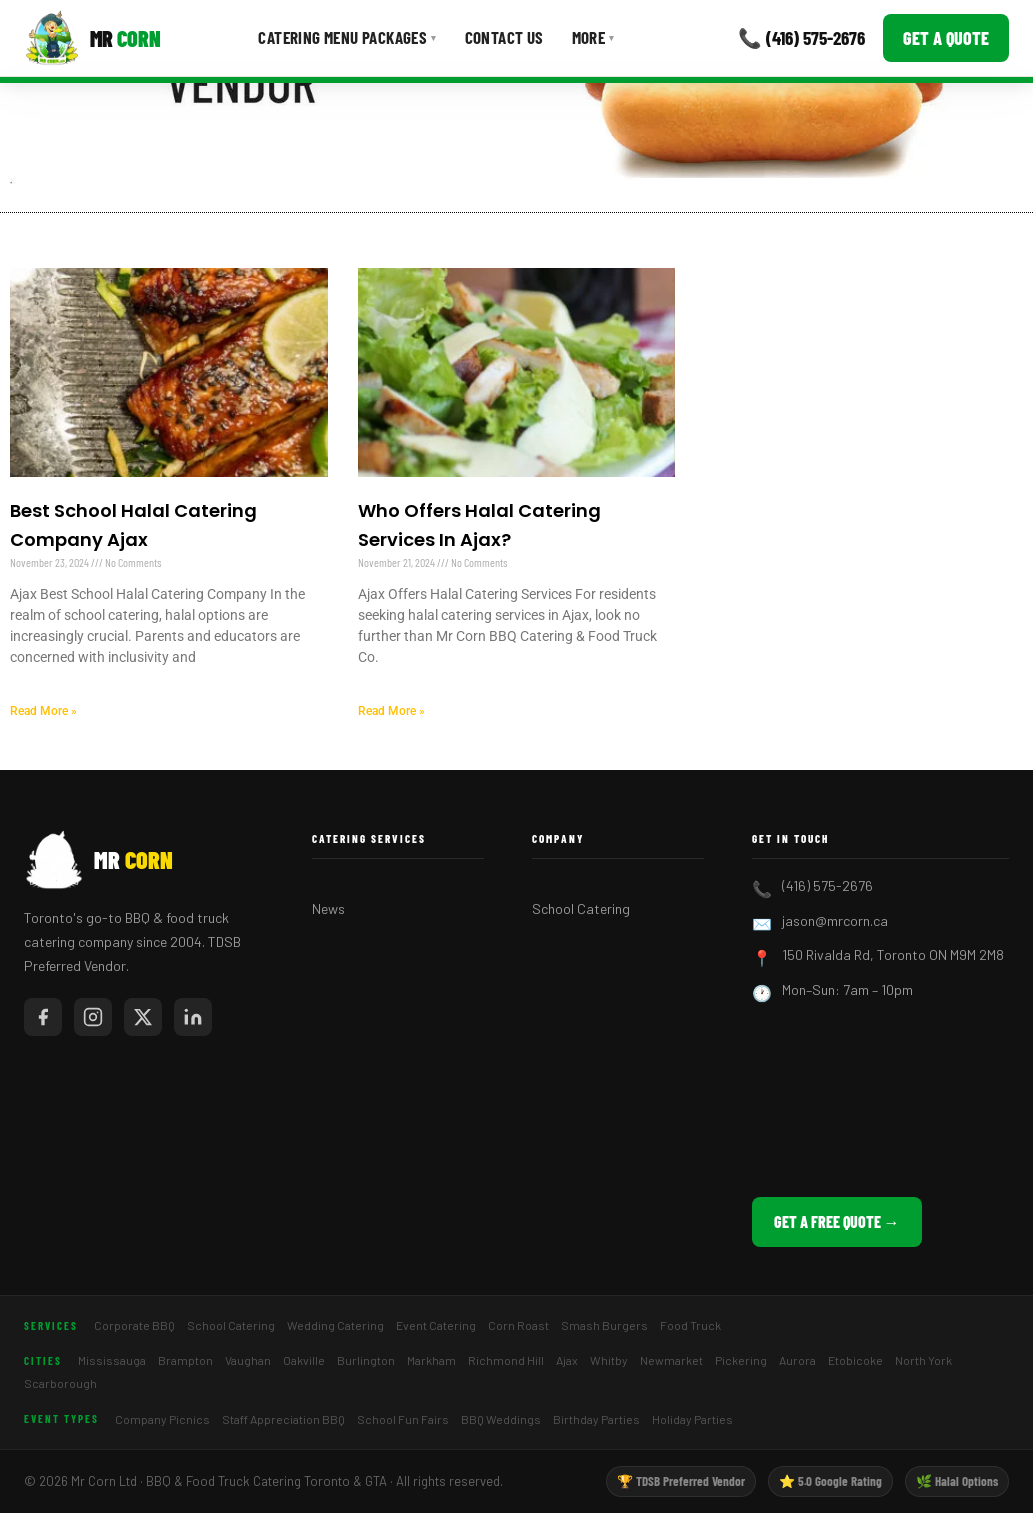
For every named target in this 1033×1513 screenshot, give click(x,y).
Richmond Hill (506, 1360)
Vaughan (248, 1360)
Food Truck (690, 1325)
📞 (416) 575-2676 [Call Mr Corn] (801, 37)
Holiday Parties (692, 1419)
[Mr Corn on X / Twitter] (143, 1017)
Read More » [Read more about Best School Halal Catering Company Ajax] (43, 711)
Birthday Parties (596, 1419)
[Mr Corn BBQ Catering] (92, 38)
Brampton (185, 1360)
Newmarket (671, 1360)
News (328, 908)
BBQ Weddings (501, 1419)
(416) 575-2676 (827, 885)
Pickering (741, 1360)
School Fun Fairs (403, 1419)
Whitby (609, 1360)
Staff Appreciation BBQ (283, 1419)
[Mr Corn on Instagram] (93, 1017)
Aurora (797, 1360)
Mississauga (112, 1360)
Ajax (567, 1360)
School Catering (581, 908)
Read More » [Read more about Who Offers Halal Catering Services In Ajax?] (391, 711)
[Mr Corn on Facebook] (43, 1017)
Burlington (366, 1360)
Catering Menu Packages (347, 37)
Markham (431, 1360)
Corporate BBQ (134, 1325)
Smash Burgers (604, 1325)
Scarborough (60, 1383)
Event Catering (436, 1325)
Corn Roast (518, 1325)
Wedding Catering (335, 1325)
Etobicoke (855, 1360)
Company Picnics (162, 1419)
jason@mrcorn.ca (835, 920)
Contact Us (504, 37)
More (593, 37)
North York (923, 1360)
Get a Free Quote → (837, 1221)
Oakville (304, 1360)
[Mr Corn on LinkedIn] (193, 1017)
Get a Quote (946, 38)
